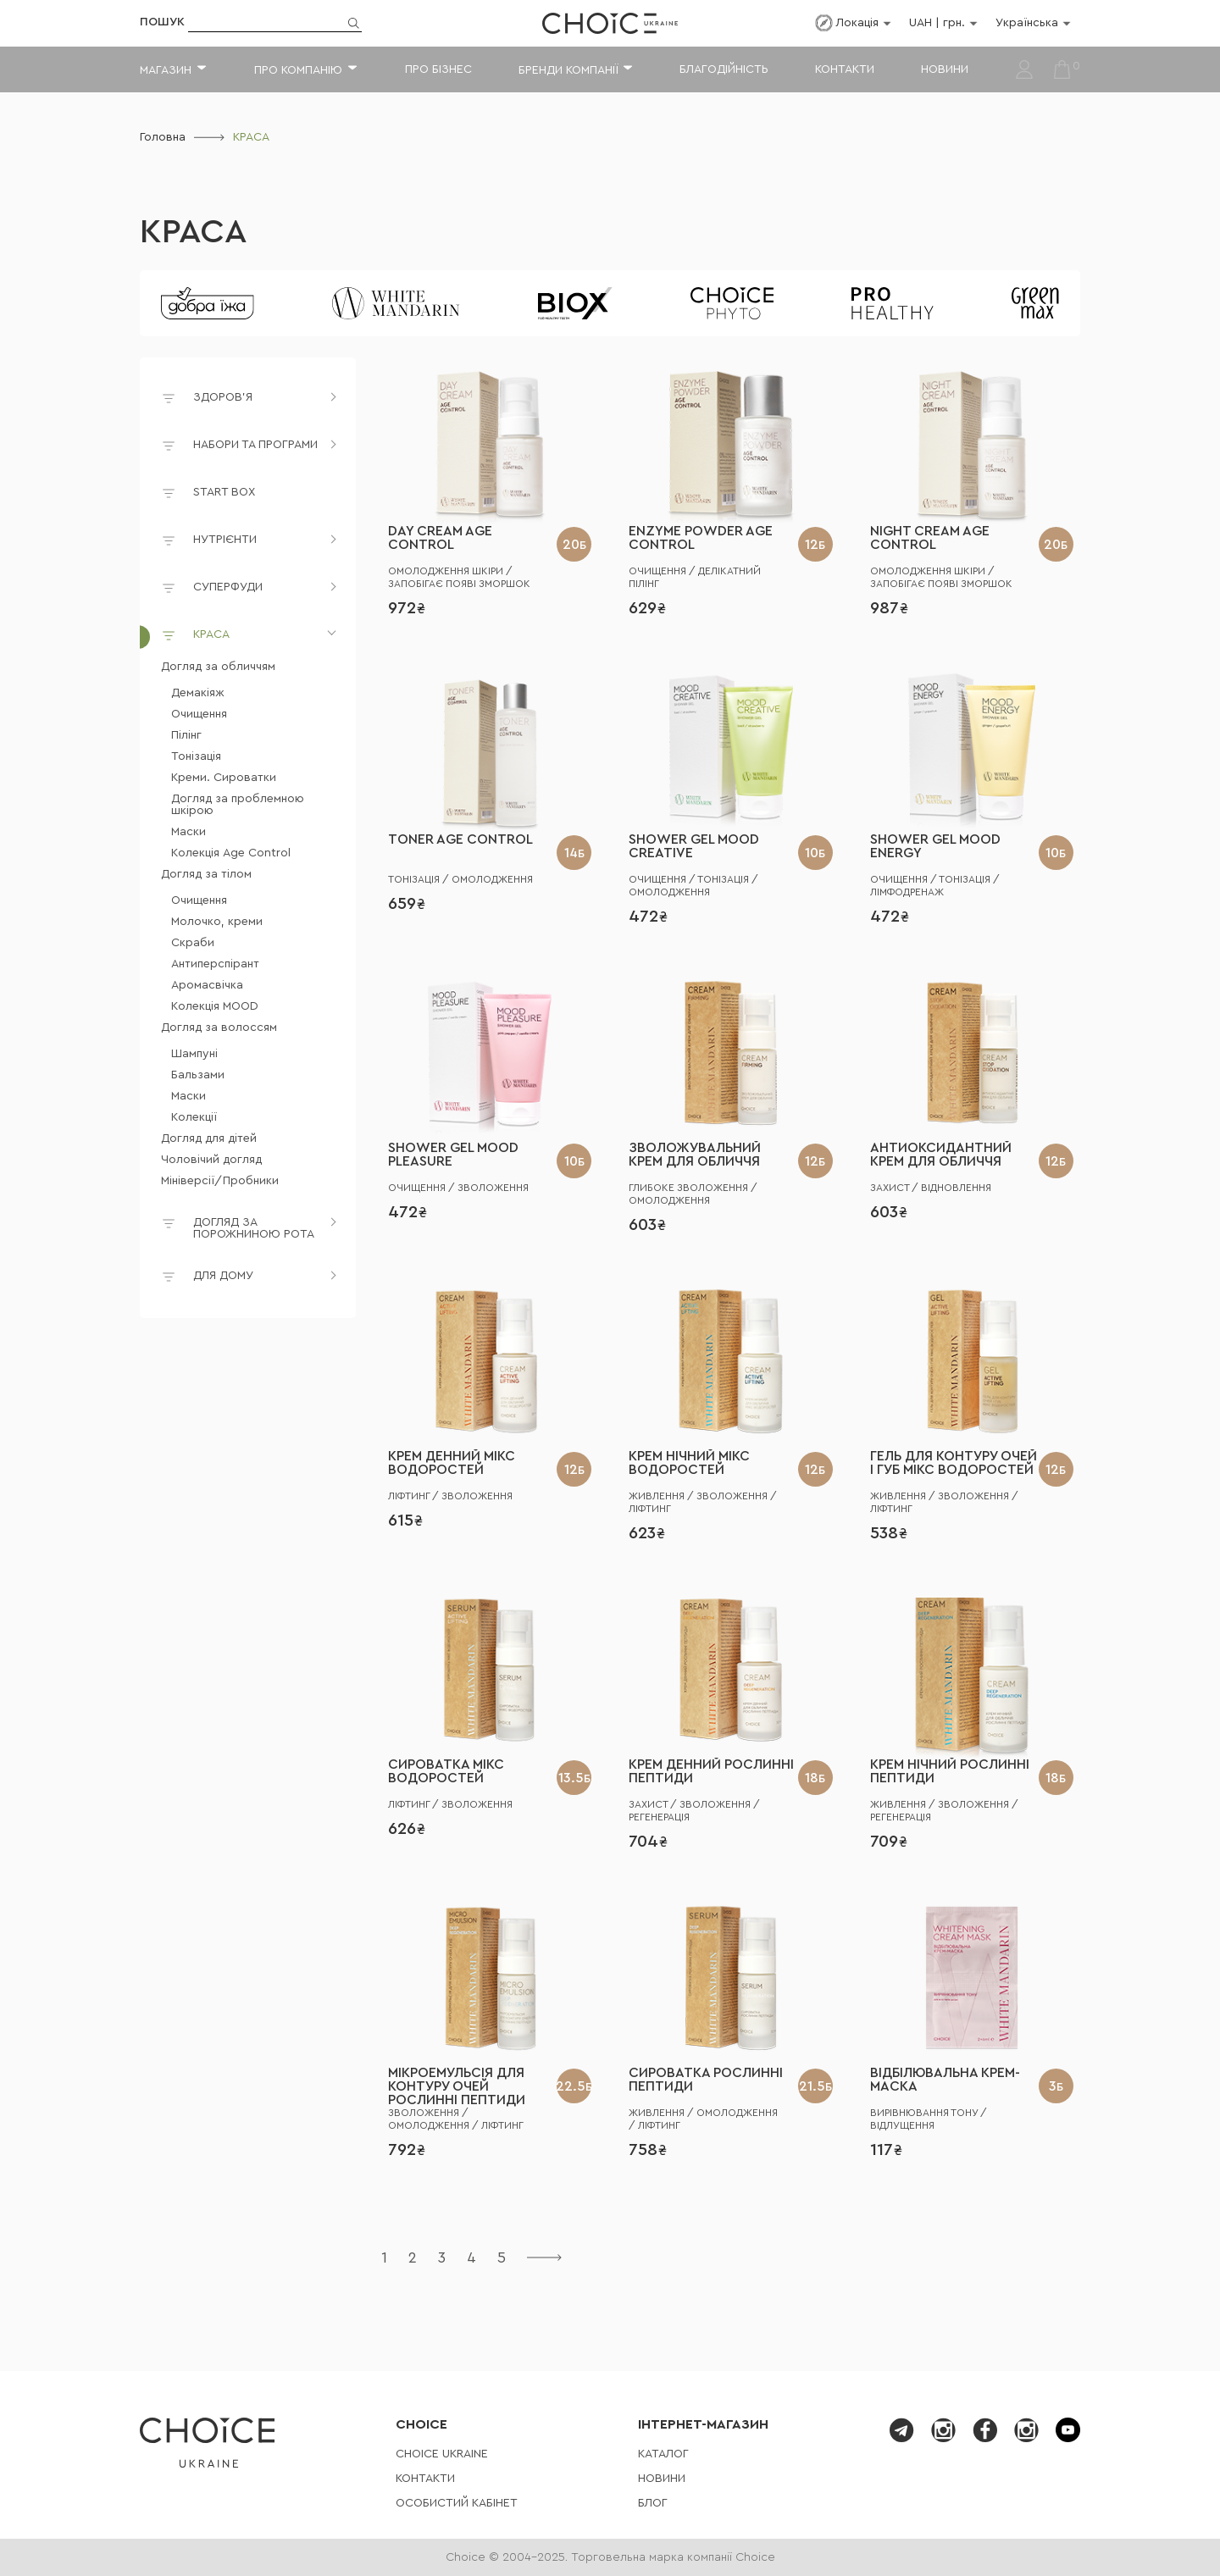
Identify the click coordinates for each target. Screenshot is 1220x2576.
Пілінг (186, 735)
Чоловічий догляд (211, 1160)
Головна (163, 137)
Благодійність (723, 69)
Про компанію (298, 70)
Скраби (192, 943)
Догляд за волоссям (219, 1027)
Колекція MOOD (214, 1006)
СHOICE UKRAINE (442, 2454)
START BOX (208, 495)
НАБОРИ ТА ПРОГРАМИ (255, 445)
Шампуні (194, 1054)
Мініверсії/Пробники (220, 1181)
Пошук (162, 22)
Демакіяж (198, 693)
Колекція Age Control (231, 853)
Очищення (199, 714)
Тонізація (196, 756)
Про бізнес (438, 69)
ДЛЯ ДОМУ (223, 1276)
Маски (188, 832)
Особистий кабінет (457, 2503)
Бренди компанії (568, 70)
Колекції (194, 1117)
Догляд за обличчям (218, 667)
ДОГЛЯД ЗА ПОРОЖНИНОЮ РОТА (253, 1228)
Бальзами (198, 1075)
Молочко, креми (217, 922)
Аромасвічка (207, 985)
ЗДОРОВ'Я (222, 397)
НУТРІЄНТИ (225, 540)
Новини (944, 69)
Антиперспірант (215, 964)
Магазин (165, 70)
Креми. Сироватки (223, 778)
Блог (653, 2503)
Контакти (844, 69)
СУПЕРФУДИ (228, 587)
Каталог (663, 2454)
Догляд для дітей (209, 1138)
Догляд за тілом (206, 874)
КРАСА (193, 232)
